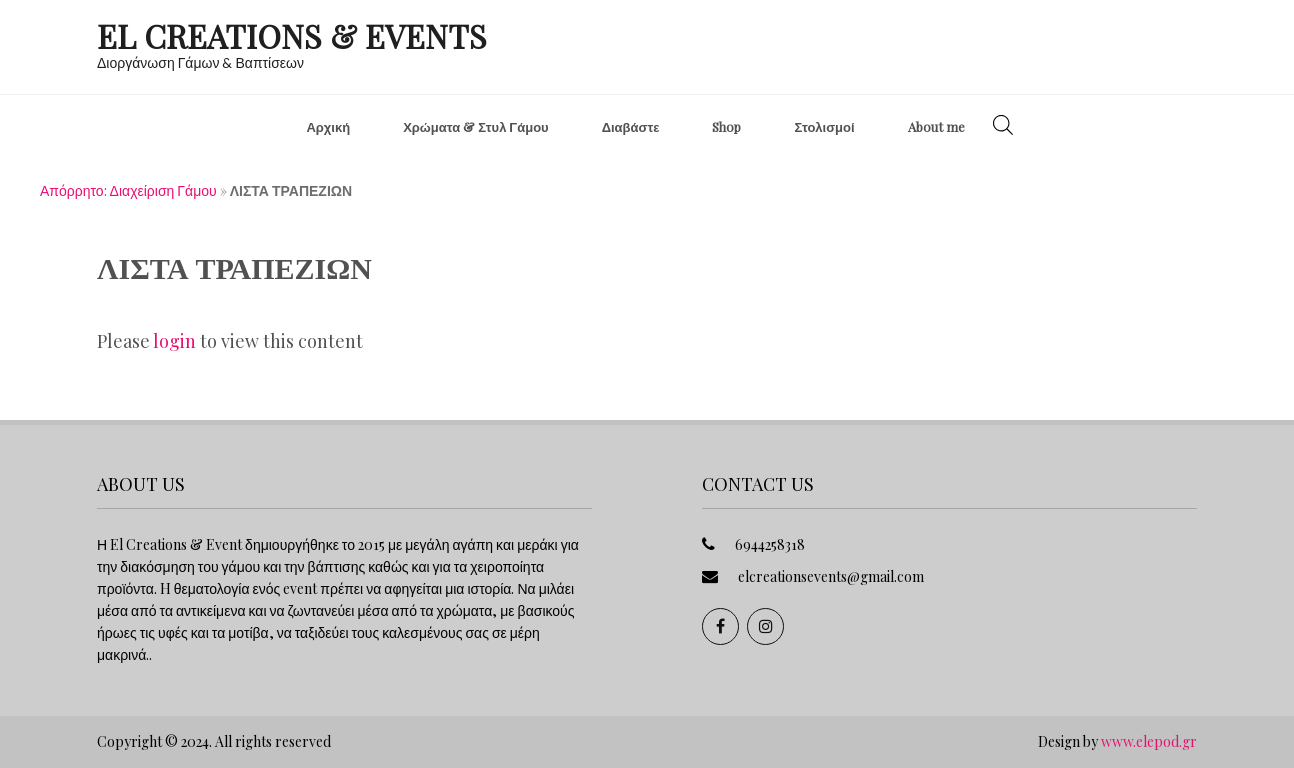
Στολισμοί (824, 126)
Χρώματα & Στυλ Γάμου (476, 126)
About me (936, 126)
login (174, 341)
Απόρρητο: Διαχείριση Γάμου (128, 190)
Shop (726, 126)
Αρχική (328, 126)
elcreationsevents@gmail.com (831, 576)
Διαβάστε (631, 126)
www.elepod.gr (1149, 741)
